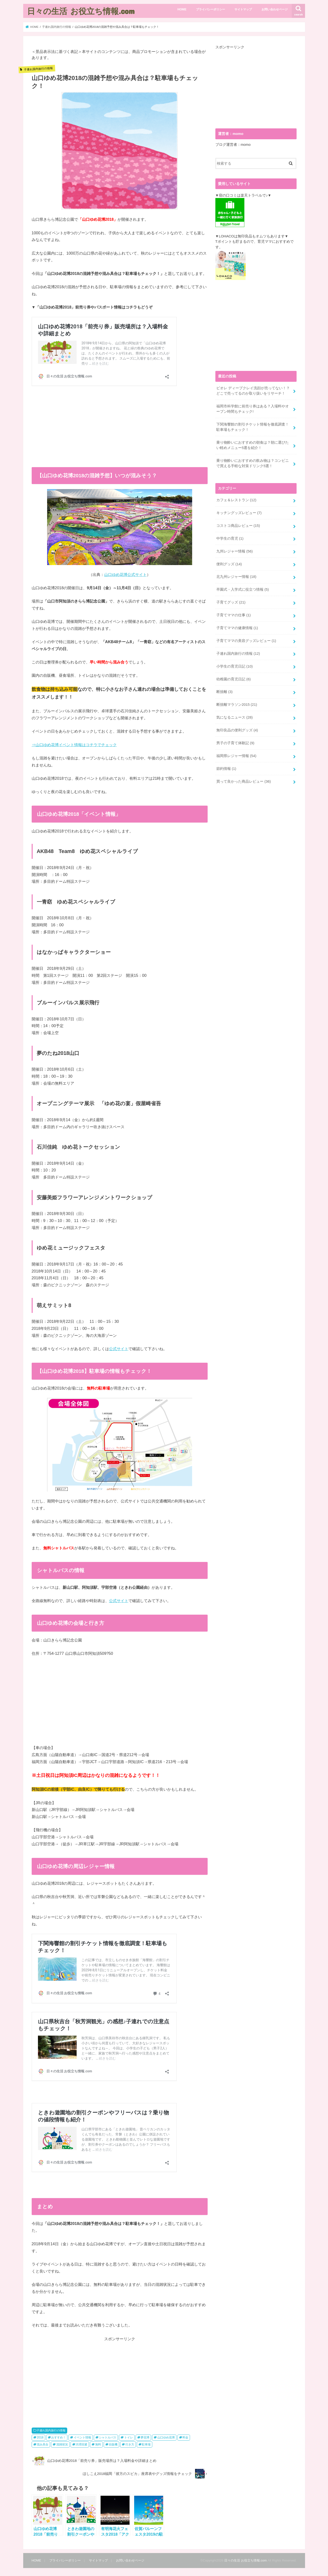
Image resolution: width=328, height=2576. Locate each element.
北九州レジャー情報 (236, 577)
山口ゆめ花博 (166, 2437)
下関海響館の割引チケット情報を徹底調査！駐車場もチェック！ (252, 427)
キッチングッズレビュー (239, 513)
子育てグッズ (231, 602)
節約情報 (226, 769)
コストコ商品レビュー (238, 526)
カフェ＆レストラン (236, 500)
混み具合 (42, 2444)
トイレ (128, 2437)
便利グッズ (229, 564)
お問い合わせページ (275, 9)
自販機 (113, 2444)
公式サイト (118, 1349)
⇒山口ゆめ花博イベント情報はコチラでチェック (74, 745)
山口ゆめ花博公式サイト (125, 574)
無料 (98, 2444)
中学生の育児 (229, 538)
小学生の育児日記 (234, 666)
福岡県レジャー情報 (236, 756)
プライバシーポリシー (210, 9)
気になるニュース (234, 717)
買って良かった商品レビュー (243, 781)
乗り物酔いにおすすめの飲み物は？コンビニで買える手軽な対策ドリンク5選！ (252, 463)
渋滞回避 (81, 2444)
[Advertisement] (119, 425)
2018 (40, 2437)
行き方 (129, 2444)
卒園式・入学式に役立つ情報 (242, 589)
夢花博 (145, 2437)
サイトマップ (243, 9)
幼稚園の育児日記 (233, 679)
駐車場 (146, 2444)
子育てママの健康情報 (237, 628)
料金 (185, 2437)
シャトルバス (107, 2437)
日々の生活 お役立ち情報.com (81, 11)
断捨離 (224, 692)
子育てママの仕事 (233, 615)
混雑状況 (62, 2444)
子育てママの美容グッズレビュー (246, 641)
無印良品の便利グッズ (237, 730)
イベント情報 (82, 2437)
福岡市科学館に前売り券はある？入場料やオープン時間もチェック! (252, 408)
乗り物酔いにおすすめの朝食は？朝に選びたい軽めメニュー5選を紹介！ (252, 445)
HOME (181, 9)
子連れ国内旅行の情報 (51, 2430)
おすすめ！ (58, 2437)
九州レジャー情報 (234, 551)
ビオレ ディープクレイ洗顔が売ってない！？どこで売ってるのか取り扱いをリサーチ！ (253, 390)
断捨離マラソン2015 (236, 705)
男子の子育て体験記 (235, 743)
